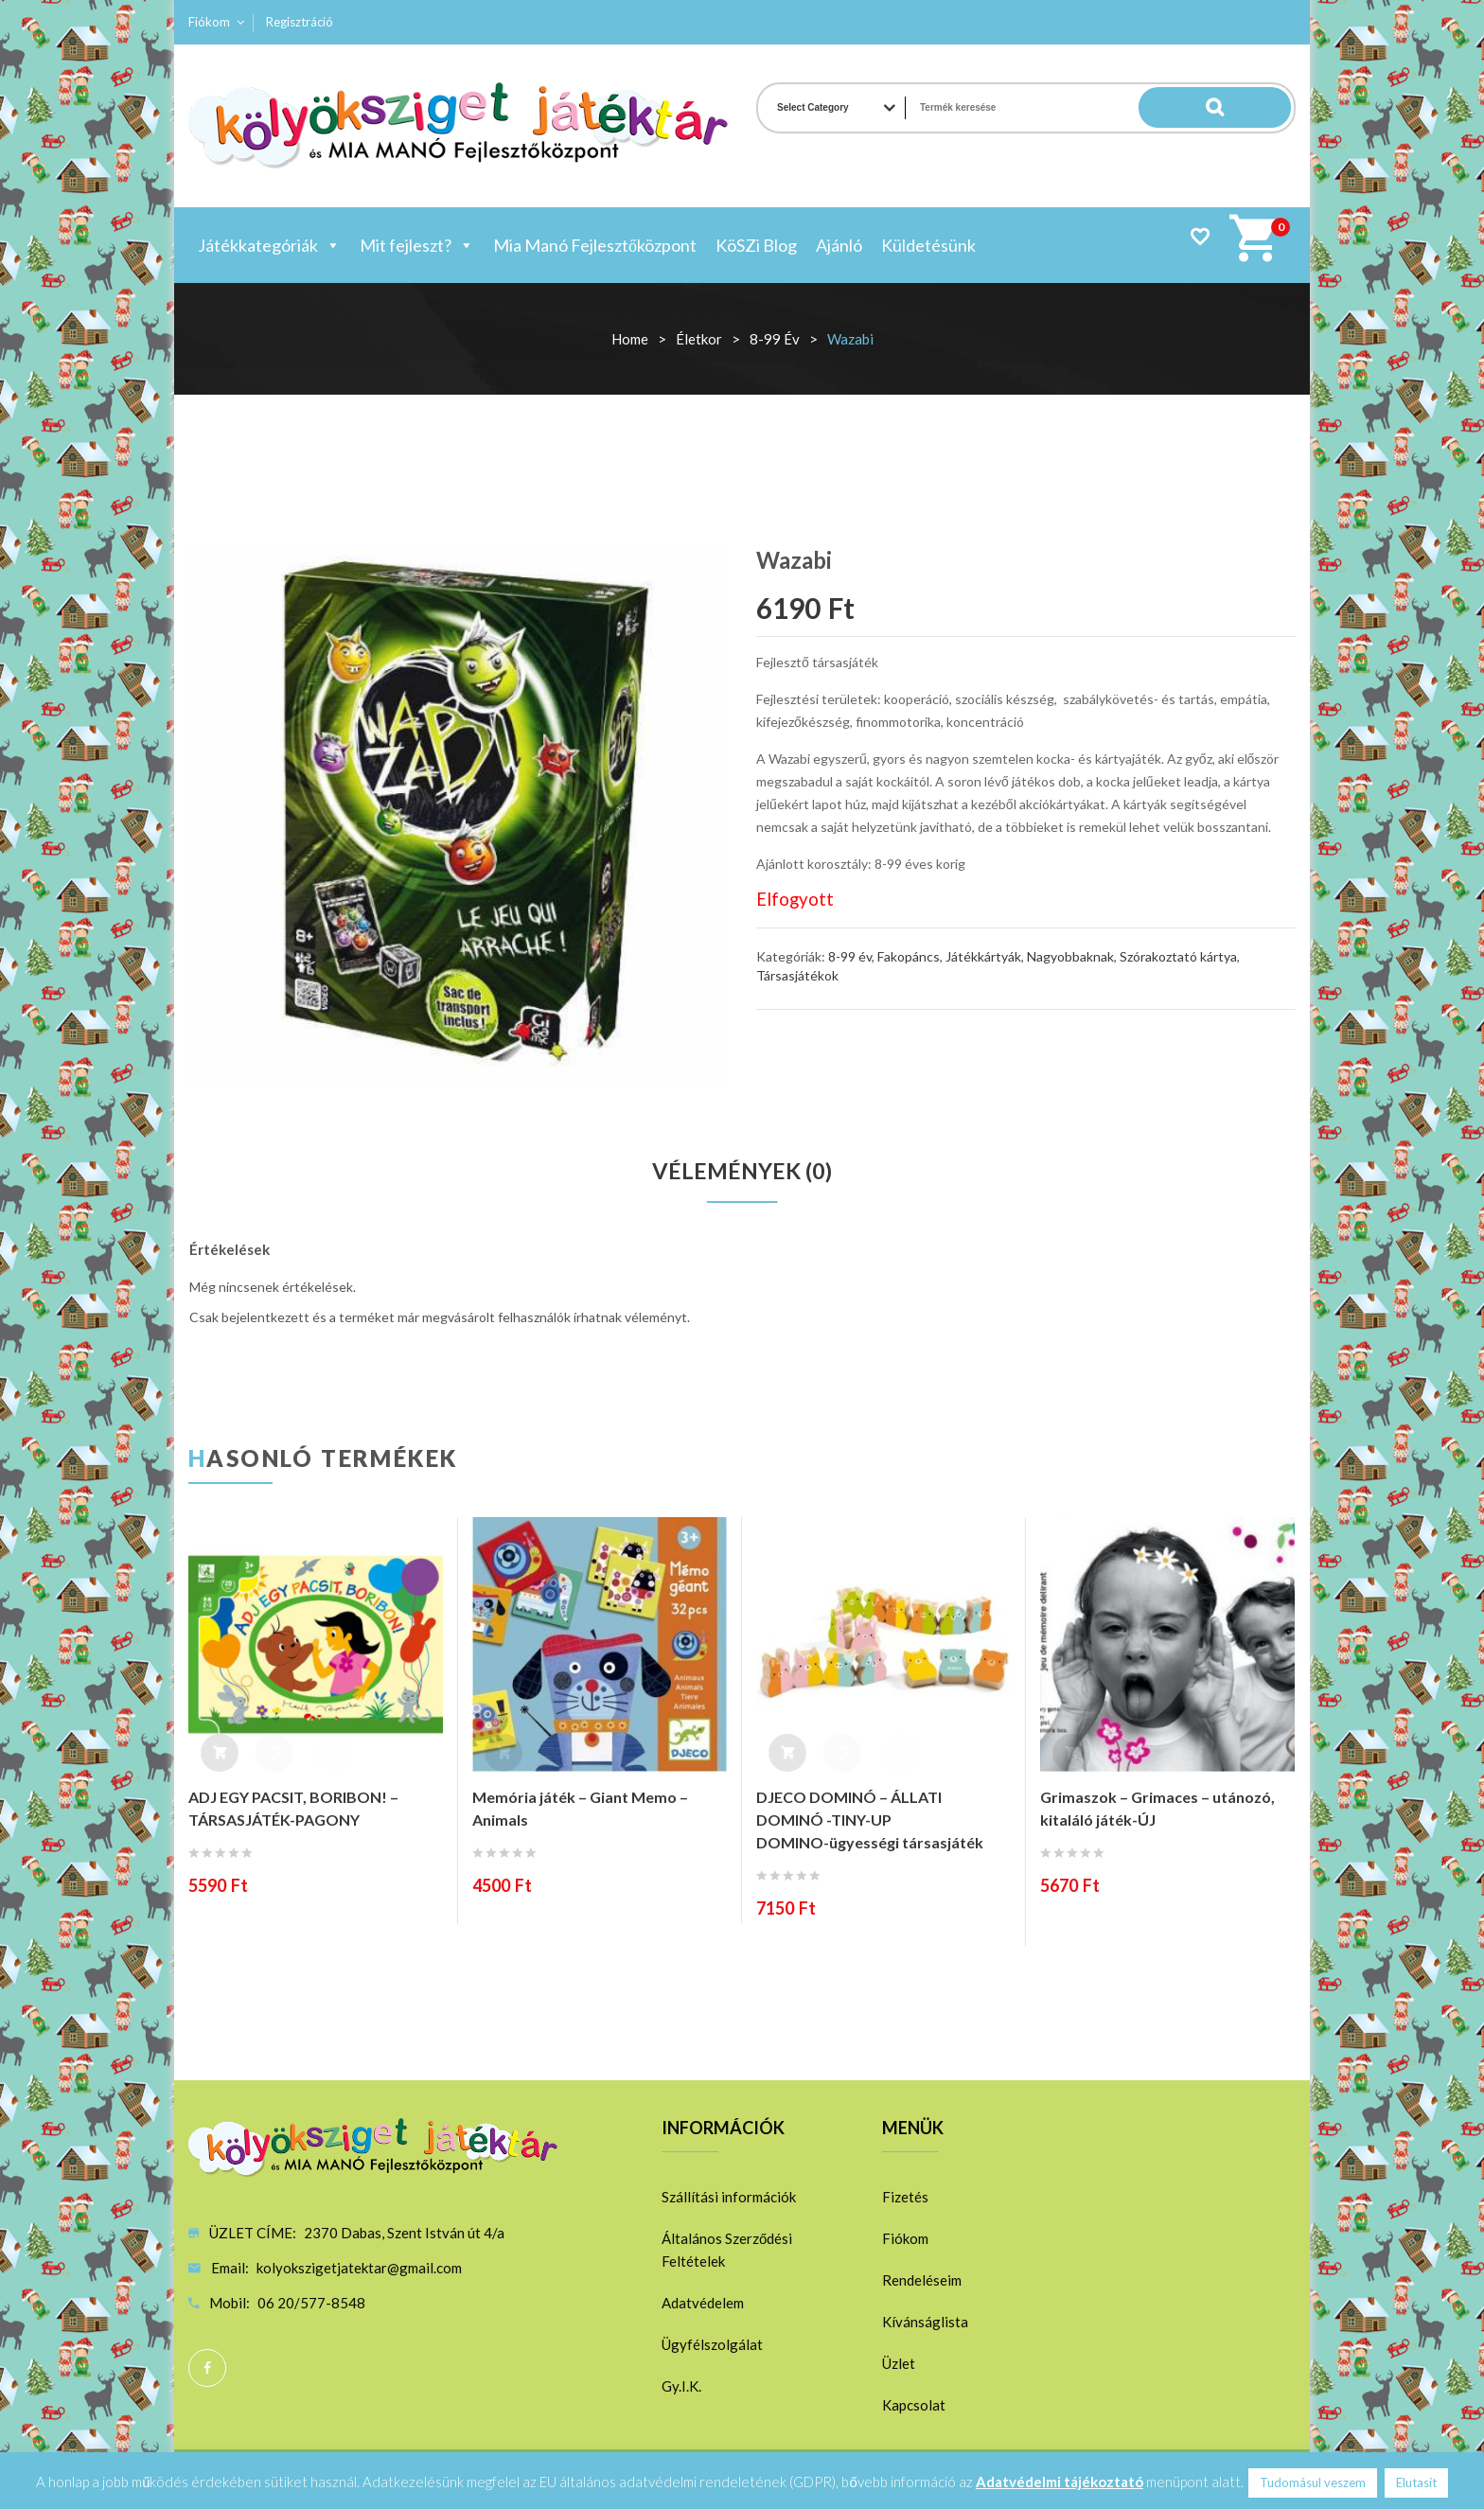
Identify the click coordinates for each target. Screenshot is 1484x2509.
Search (1253, 108)
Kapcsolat (913, 2405)
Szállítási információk (729, 2197)
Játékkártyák (983, 956)
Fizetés (905, 2197)
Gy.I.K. (681, 2386)
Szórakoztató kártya (1178, 956)
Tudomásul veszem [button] (1313, 2482)
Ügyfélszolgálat (712, 2345)
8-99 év (775, 338)
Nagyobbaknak (1070, 956)
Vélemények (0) (742, 1171)
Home (629, 338)
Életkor (699, 338)
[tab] (742, 1172)
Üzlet (898, 2364)
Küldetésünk (928, 245)
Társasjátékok (797, 975)
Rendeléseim (922, 2280)
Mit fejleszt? (417, 245)
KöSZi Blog (756, 245)
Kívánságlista (925, 2322)
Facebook (207, 2369)
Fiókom (209, 21)
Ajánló (839, 245)
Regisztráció (299, 21)
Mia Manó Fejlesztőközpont (595, 245)
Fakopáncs (908, 956)
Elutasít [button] (1416, 2482)
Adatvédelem (703, 2303)
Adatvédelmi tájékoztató (1059, 2481)
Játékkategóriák (269, 245)
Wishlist (1199, 236)
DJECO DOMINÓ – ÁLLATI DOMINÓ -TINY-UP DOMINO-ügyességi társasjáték (869, 1820)
